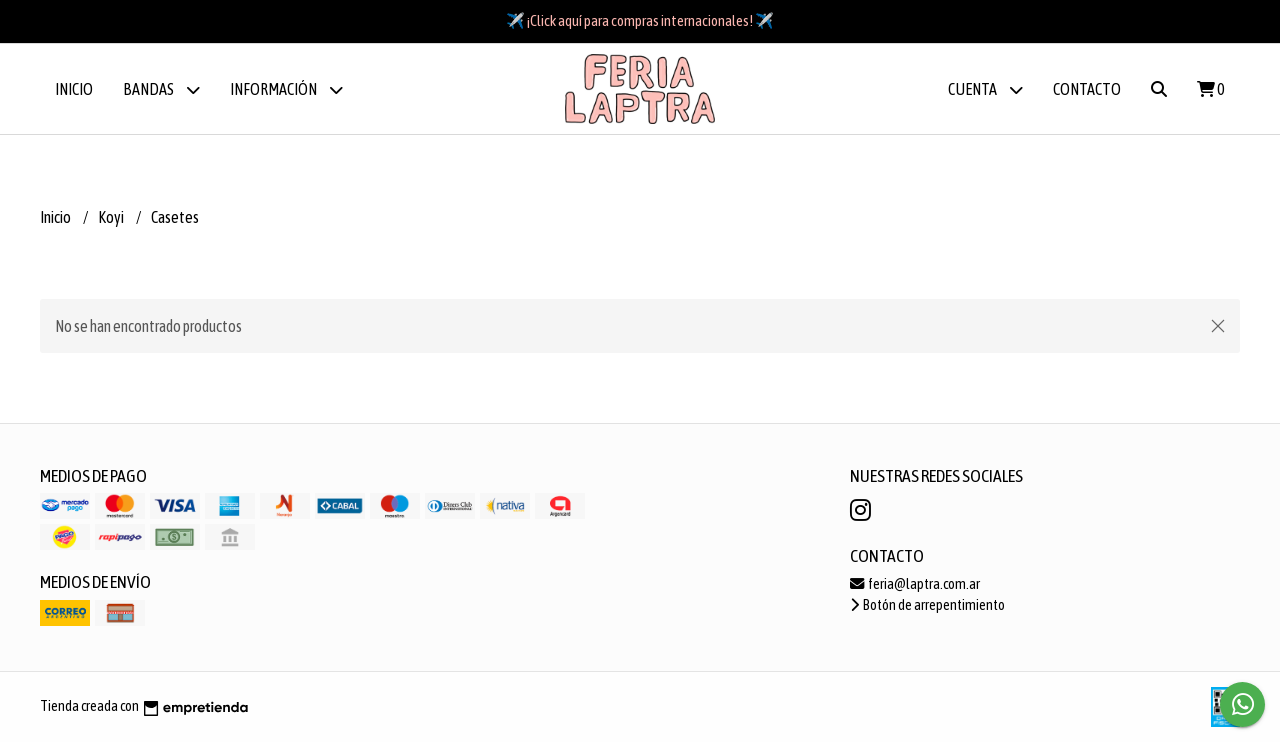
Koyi (112, 217)
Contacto (1087, 89)
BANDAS (161, 89)
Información (286, 89)
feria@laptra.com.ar (915, 584)
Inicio (74, 89)
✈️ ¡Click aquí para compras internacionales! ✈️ (640, 20)
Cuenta (985, 89)
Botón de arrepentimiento (927, 605)
